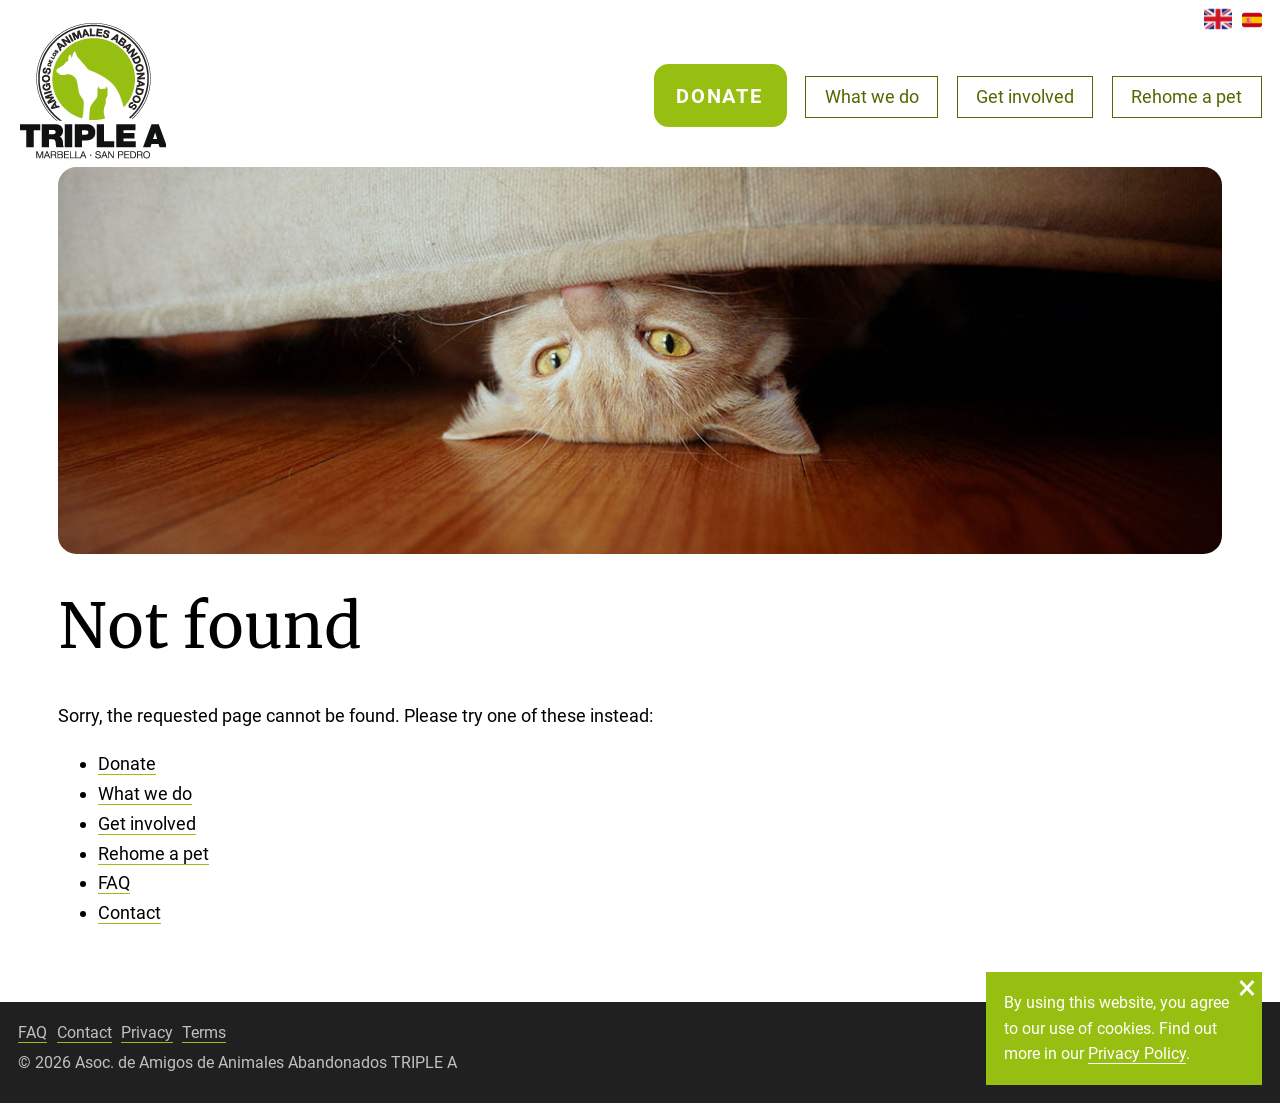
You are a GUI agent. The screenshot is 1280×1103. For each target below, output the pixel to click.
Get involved (1025, 96)
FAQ (114, 882)
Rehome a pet (1186, 96)
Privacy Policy (1137, 1053)
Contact (129, 912)
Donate (719, 96)
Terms (204, 1032)
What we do (872, 96)
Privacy (147, 1032)
